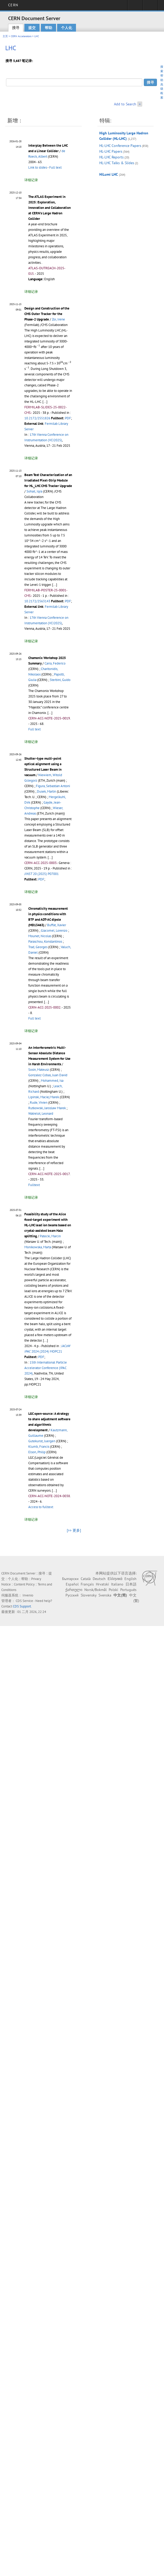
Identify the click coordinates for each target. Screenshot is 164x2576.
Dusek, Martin (46, 791)
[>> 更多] (74, 1530)
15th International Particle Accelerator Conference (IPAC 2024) (45, 1368)
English (130, 1578)
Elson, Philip (37, 1452)
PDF (68, 418)
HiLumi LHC (108, 174)
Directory (150, 7)
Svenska (105, 1595)
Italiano (117, 1584)
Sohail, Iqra (34, 491)
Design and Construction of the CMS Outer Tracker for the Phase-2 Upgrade (46, 314)
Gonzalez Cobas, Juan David (47, 1075)
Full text (55, 167)
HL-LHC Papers (110, 151)
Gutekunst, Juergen (41, 1441)
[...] (44, 401)
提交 (32, 27)
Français (87, 1584)
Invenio (28, 1595)
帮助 (48, 27)
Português (128, 1589)
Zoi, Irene (58, 319)
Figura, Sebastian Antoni (53, 786)
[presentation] (38, 346)
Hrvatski (102, 1584)
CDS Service (24, 1601)
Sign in (135, 7)
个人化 (66, 27)
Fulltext (34, 1185)
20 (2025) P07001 (41, 874)
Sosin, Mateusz (38, 1069)
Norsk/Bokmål (95, 1589)
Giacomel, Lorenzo (54, 930)
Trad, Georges (37, 947)
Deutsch (99, 1578)
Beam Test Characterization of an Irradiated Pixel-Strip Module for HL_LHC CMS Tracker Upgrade (48, 480)
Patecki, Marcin (50, 1236)
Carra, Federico (55, 663)
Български (70, 1578)
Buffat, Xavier (56, 925)
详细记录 (31, 180)
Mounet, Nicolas (39, 936)
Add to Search (125, 104)
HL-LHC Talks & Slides (116, 163)
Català (86, 1578)
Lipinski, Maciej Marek (43, 1097)
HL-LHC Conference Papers (120, 145)
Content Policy (24, 1584)
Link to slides (37, 167)
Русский (72, 1595)
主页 (5, 36)
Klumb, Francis (38, 1446)
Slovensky (88, 1595)
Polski (113, 1589)
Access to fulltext (40, 1507)
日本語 (130, 1584)
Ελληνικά (115, 1578)
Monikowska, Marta (37, 1247)
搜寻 (15, 27)
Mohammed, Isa (52, 1080)
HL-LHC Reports (111, 157)
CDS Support (22, 1606)
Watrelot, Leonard (40, 1113)
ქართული (73, 1589)
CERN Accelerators (21, 36)
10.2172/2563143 (37, 601)
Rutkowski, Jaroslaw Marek (47, 1108)
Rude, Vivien (38, 1102)
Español (72, 1584)
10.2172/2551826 (37, 418)
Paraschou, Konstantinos (45, 941)
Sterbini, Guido (60, 680)
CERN (13, 5)
